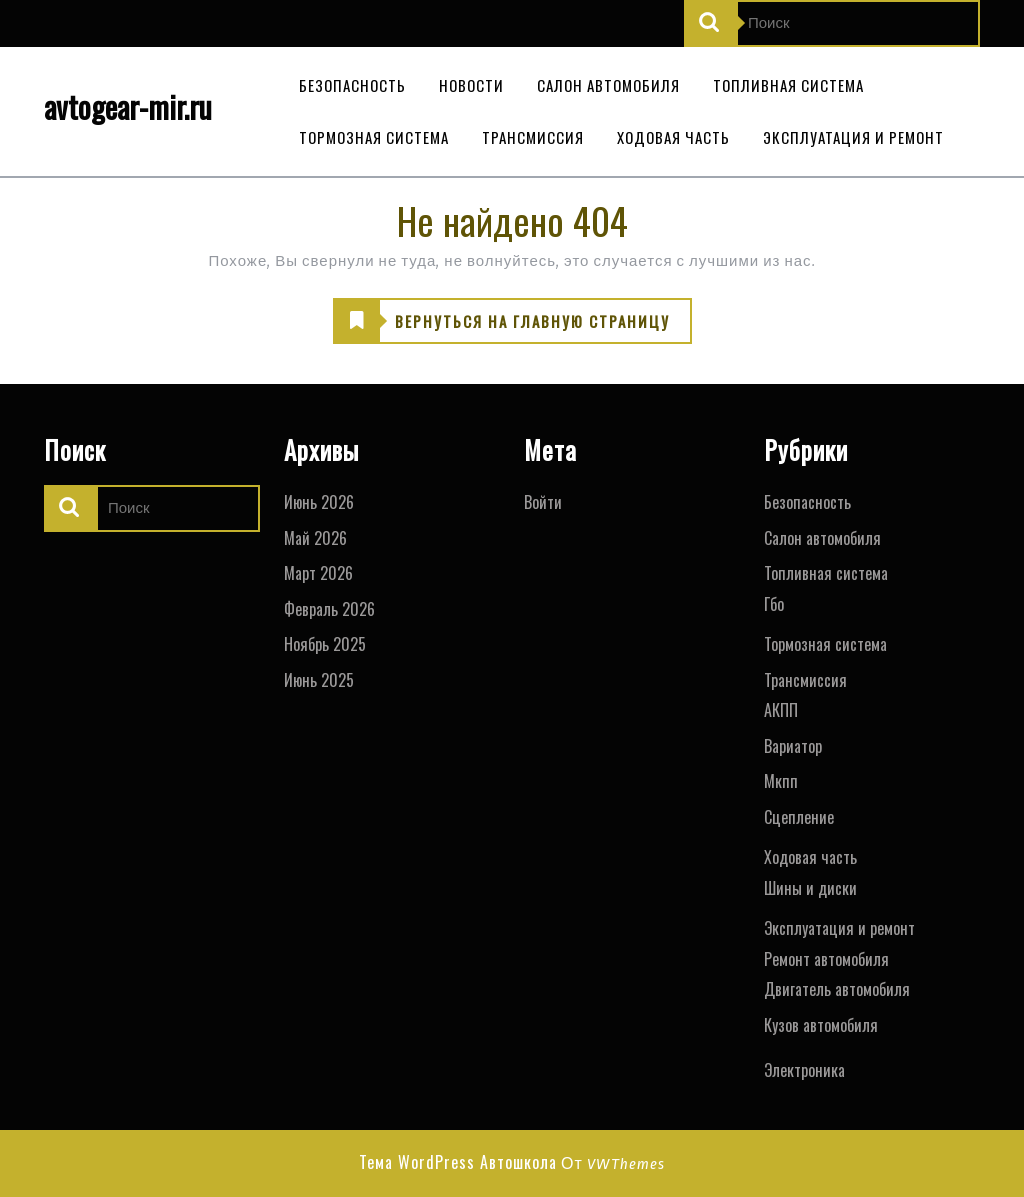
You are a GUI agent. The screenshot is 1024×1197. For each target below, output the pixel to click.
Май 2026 (315, 538)
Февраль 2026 (329, 609)
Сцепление (799, 817)
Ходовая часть (673, 137)
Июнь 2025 (319, 680)
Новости (471, 85)
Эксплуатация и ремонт (853, 137)
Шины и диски (810, 888)
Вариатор (793, 746)
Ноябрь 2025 (325, 644)
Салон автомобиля (608, 85)
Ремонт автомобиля (826, 959)
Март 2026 (318, 573)
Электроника (804, 1070)
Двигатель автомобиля (837, 989)
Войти (543, 502)
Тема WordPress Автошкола (458, 1162)
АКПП (781, 710)
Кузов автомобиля (821, 1025)
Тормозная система (374, 137)
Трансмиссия (533, 137)
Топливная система (788, 85)
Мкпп (781, 781)
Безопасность (352, 85)
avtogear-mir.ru (128, 106)
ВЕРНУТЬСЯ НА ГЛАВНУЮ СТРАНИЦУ (502, 322)
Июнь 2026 (319, 502)
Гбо (774, 604)
